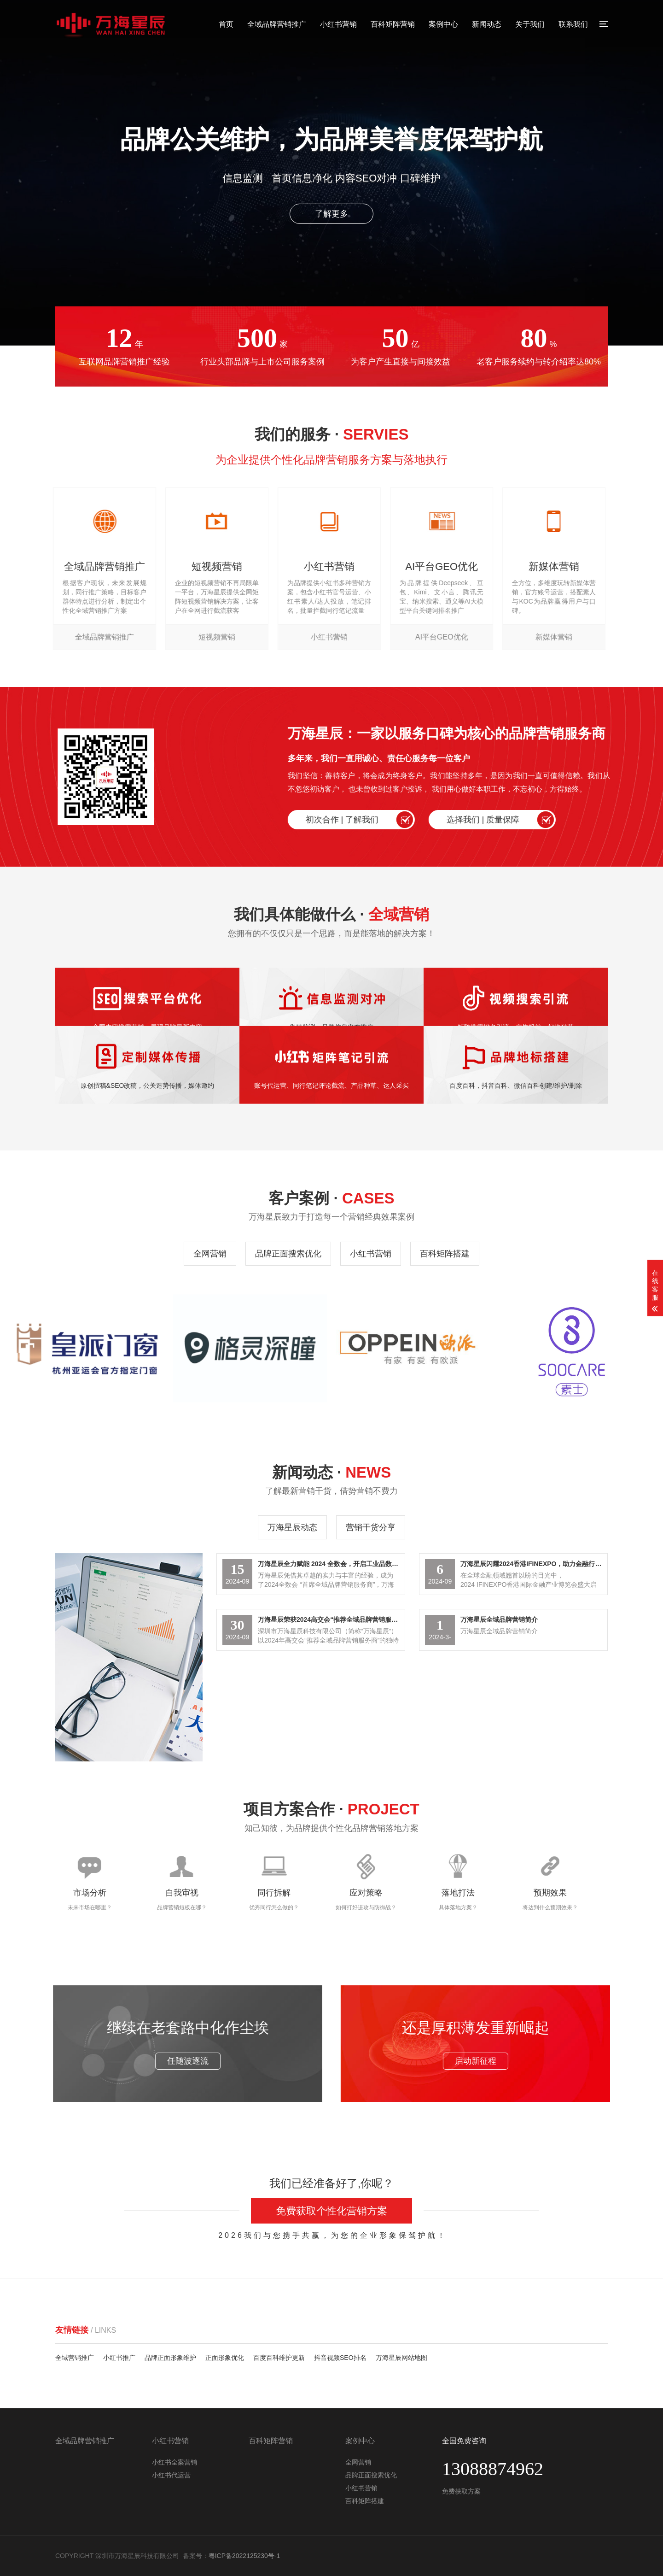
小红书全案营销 (174, 2462)
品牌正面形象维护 (170, 2357)
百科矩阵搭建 (445, 1253)
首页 (226, 24)
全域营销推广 (74, 2357)
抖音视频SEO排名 (340, 2357)
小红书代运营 (171, 2475)
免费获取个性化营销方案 (331, 2211)
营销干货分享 (370, 1527)
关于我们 (530, 24)
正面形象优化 (224, 2357)
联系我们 (573, 24)
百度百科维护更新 (279, 2357)
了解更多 (331, 213)
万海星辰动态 (292, 1527)
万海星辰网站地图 (401, 2357)
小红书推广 (119, 2357)
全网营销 (210, 1253)
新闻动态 (486, 24)
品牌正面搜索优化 (288, 1253)
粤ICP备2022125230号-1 (244, 2555)
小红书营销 (338, 24)
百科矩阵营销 (393, 24)
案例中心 (443, 24)
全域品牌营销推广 (276, 24)
